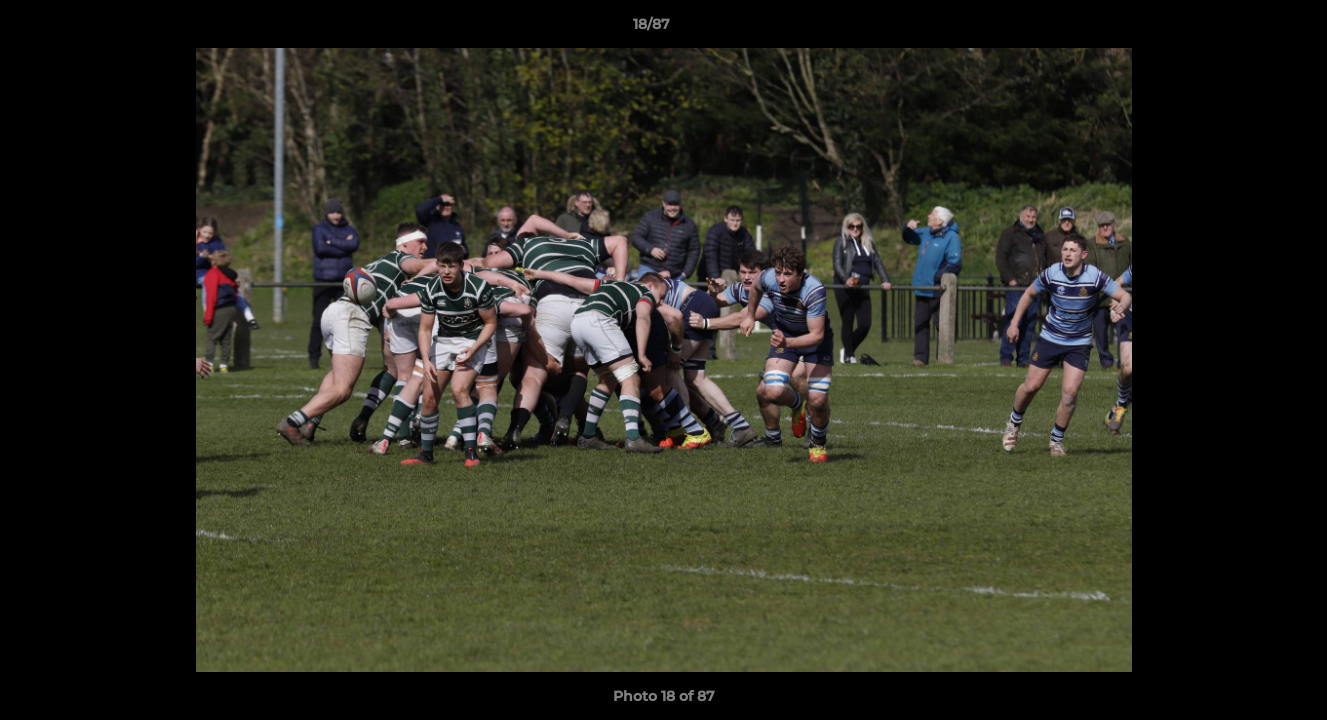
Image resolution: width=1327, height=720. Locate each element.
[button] (1243, 29)
